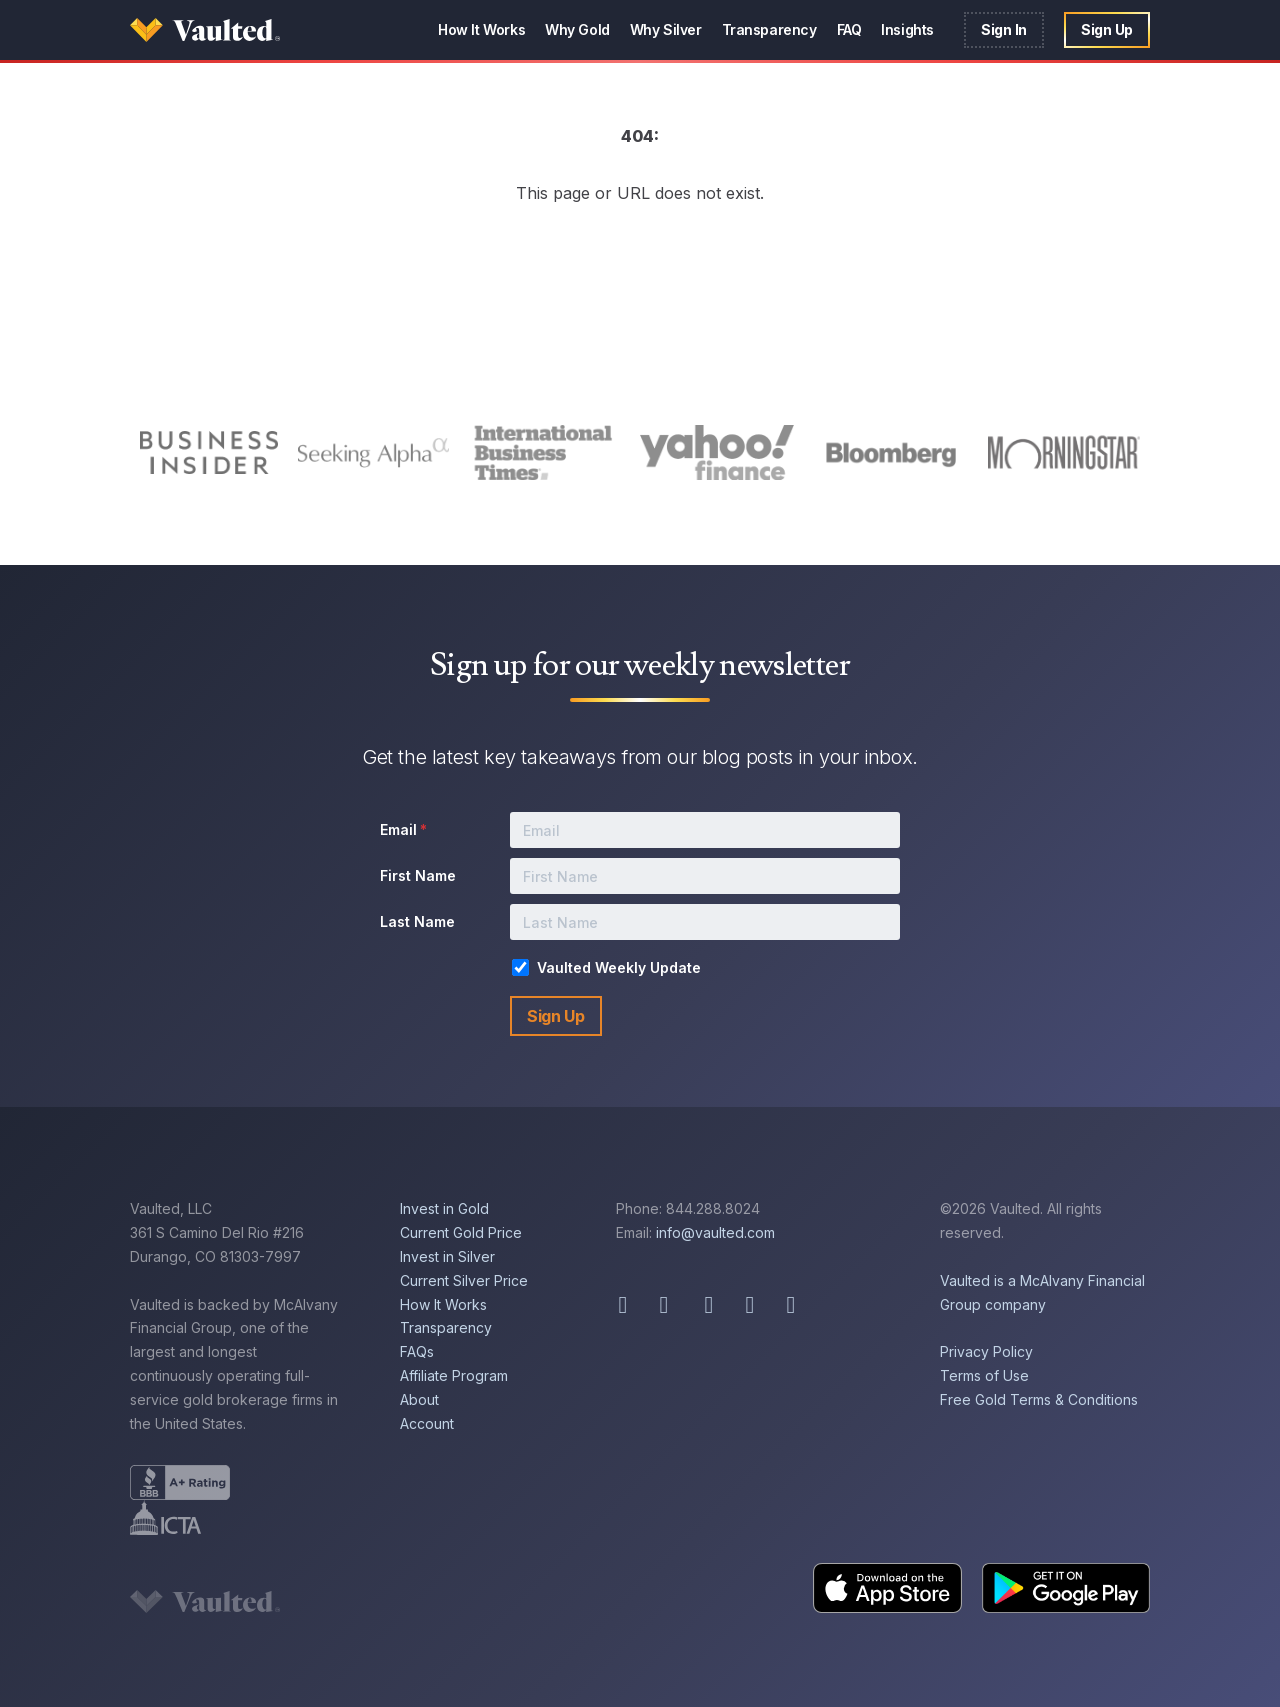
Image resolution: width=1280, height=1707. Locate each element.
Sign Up (1107, 29)
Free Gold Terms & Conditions (1039, 1399)
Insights (907, 29)
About (419, 1399)
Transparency (769, 29)
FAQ (849, 29)
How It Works (481, 29)
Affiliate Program (454, 1375)
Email (403, 829)
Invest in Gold (444, 1208)
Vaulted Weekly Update (619, 967)
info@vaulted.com (715, 1232)
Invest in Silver (447, 1256)
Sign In (1004, 29)
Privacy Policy (986, 1351)
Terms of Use (984, 1375)
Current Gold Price (461, 1232)
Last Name (417, 921)
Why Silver (666, 29)
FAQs (417, 1351)
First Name (418, 875)
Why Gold (577, 29)
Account (427, 1423)
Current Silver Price (464, 1280)
